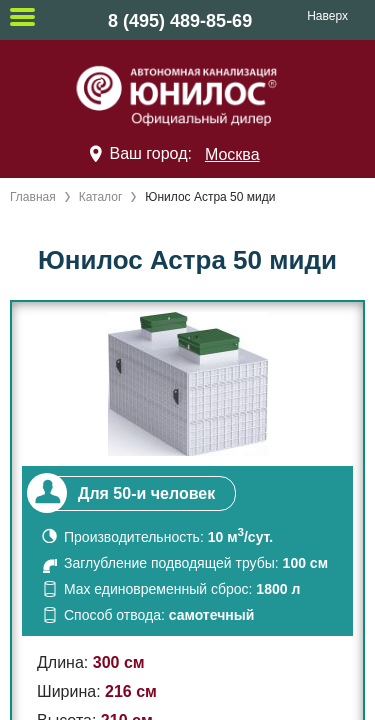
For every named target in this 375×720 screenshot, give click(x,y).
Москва (232, 154)
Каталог (101, 197)
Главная (33, 197)
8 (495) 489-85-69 (180, 21)
